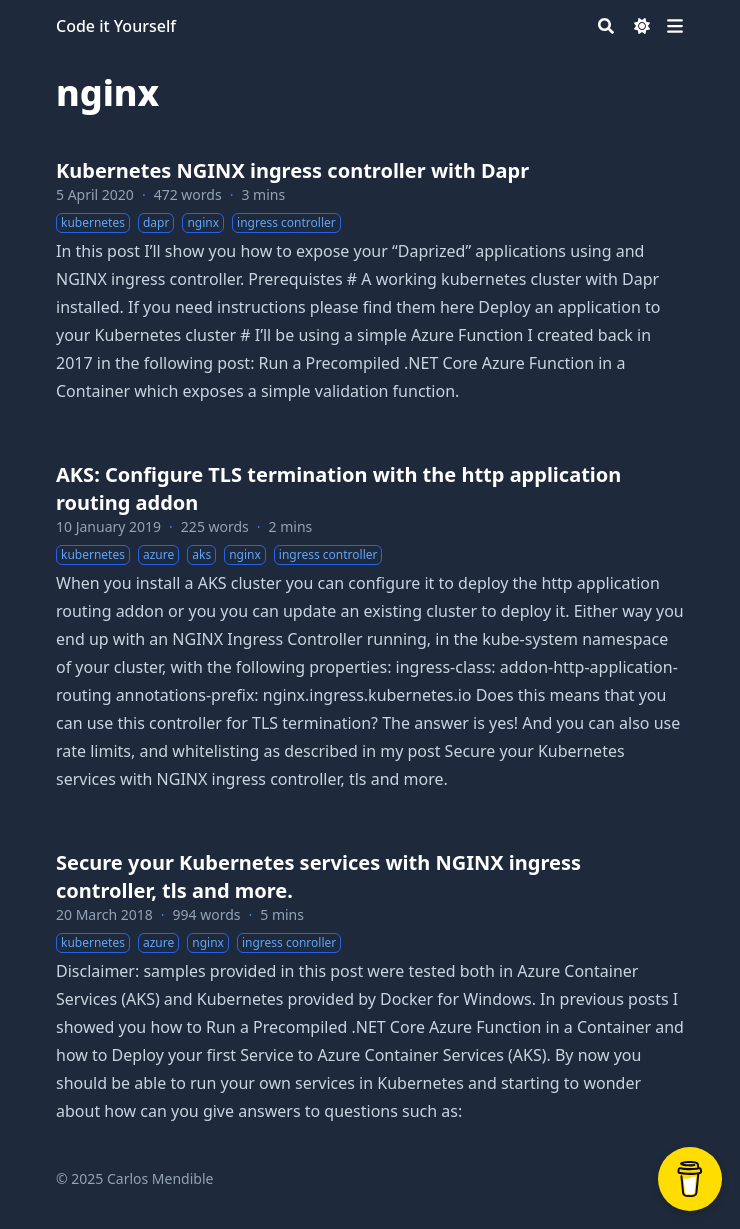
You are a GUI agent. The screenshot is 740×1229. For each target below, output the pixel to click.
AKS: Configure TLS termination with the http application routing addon (338, 488)
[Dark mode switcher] (642, 26)
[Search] (606, 26)
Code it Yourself (116, 26)
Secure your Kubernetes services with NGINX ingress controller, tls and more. (318, 876)
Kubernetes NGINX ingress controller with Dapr (292, 170)
